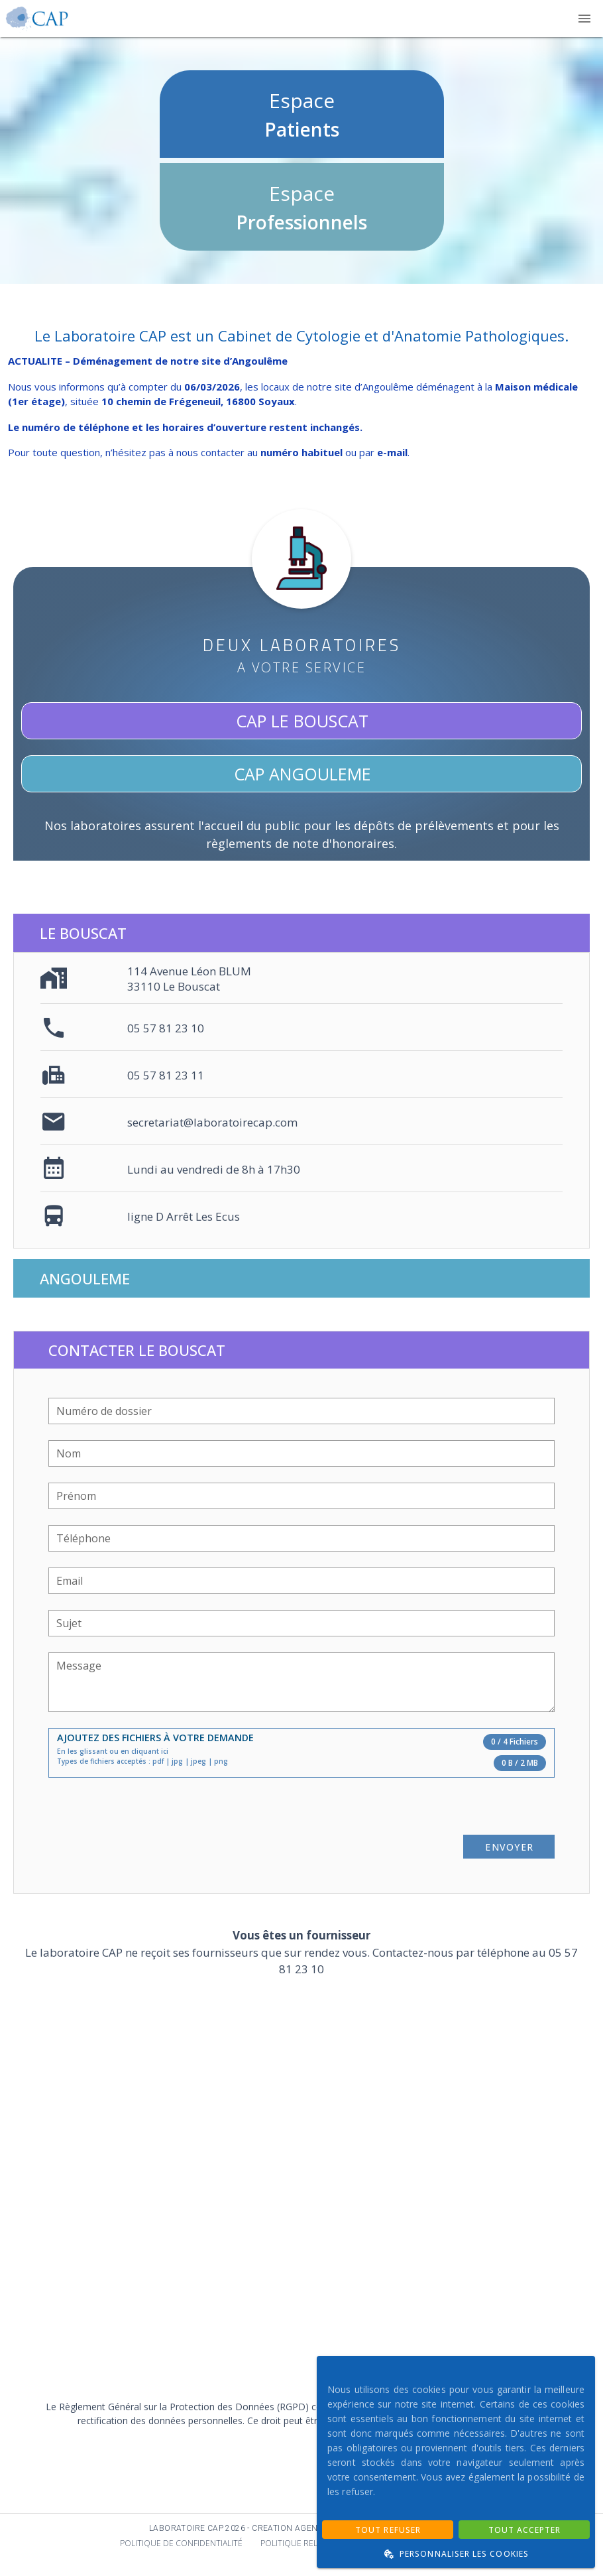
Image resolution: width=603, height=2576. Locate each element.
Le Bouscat (83, 933)
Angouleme (85, 1278)
